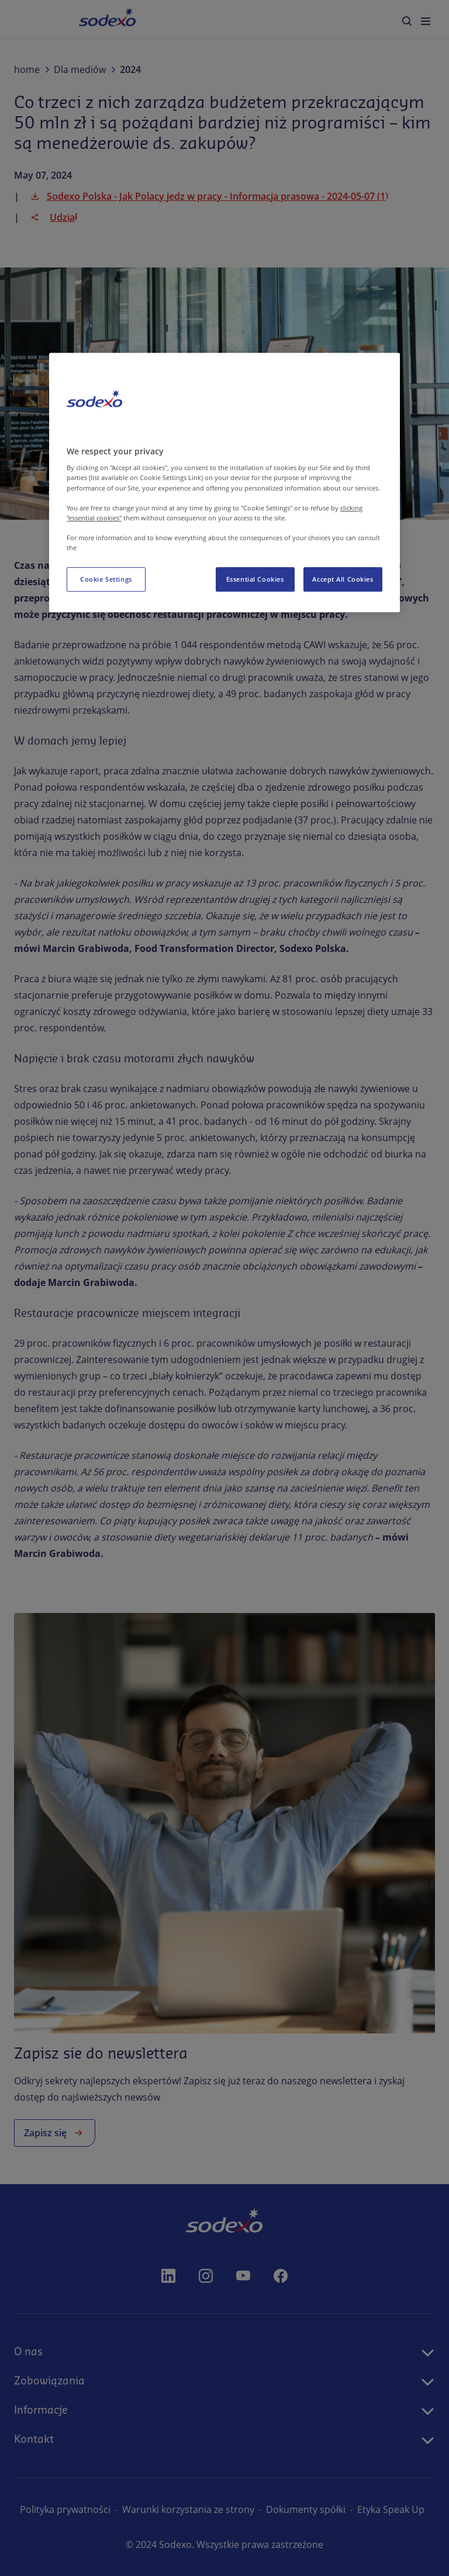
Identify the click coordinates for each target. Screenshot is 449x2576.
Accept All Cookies (342, 579)
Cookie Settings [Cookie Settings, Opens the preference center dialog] (106, 579)
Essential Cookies (255, 579)
